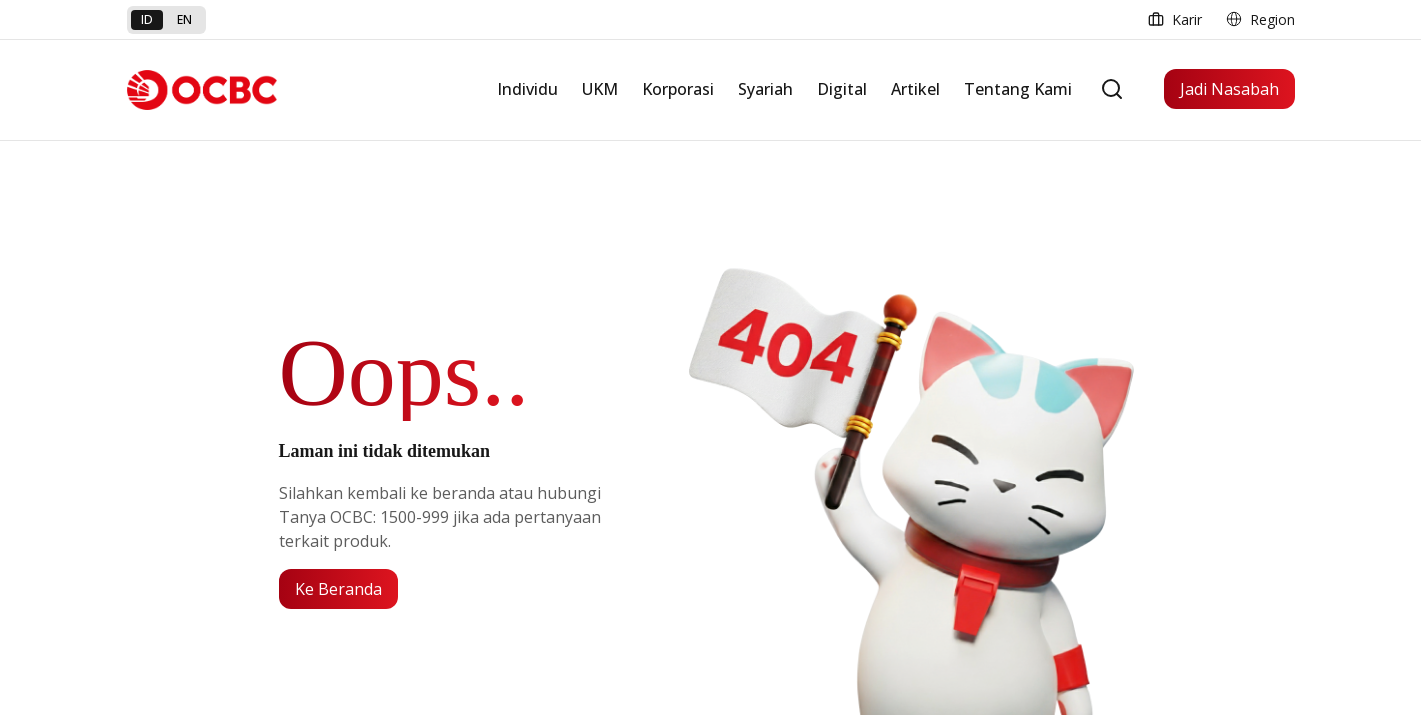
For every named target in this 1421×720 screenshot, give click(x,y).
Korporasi (678, 89)
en (184, 19)
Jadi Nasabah (1229, 89)
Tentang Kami (1018, 89)
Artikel (915, 89)
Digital (842, 89)
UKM (600, 89)
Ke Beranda (338, 589)
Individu (527, 89)
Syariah (765, 89)
